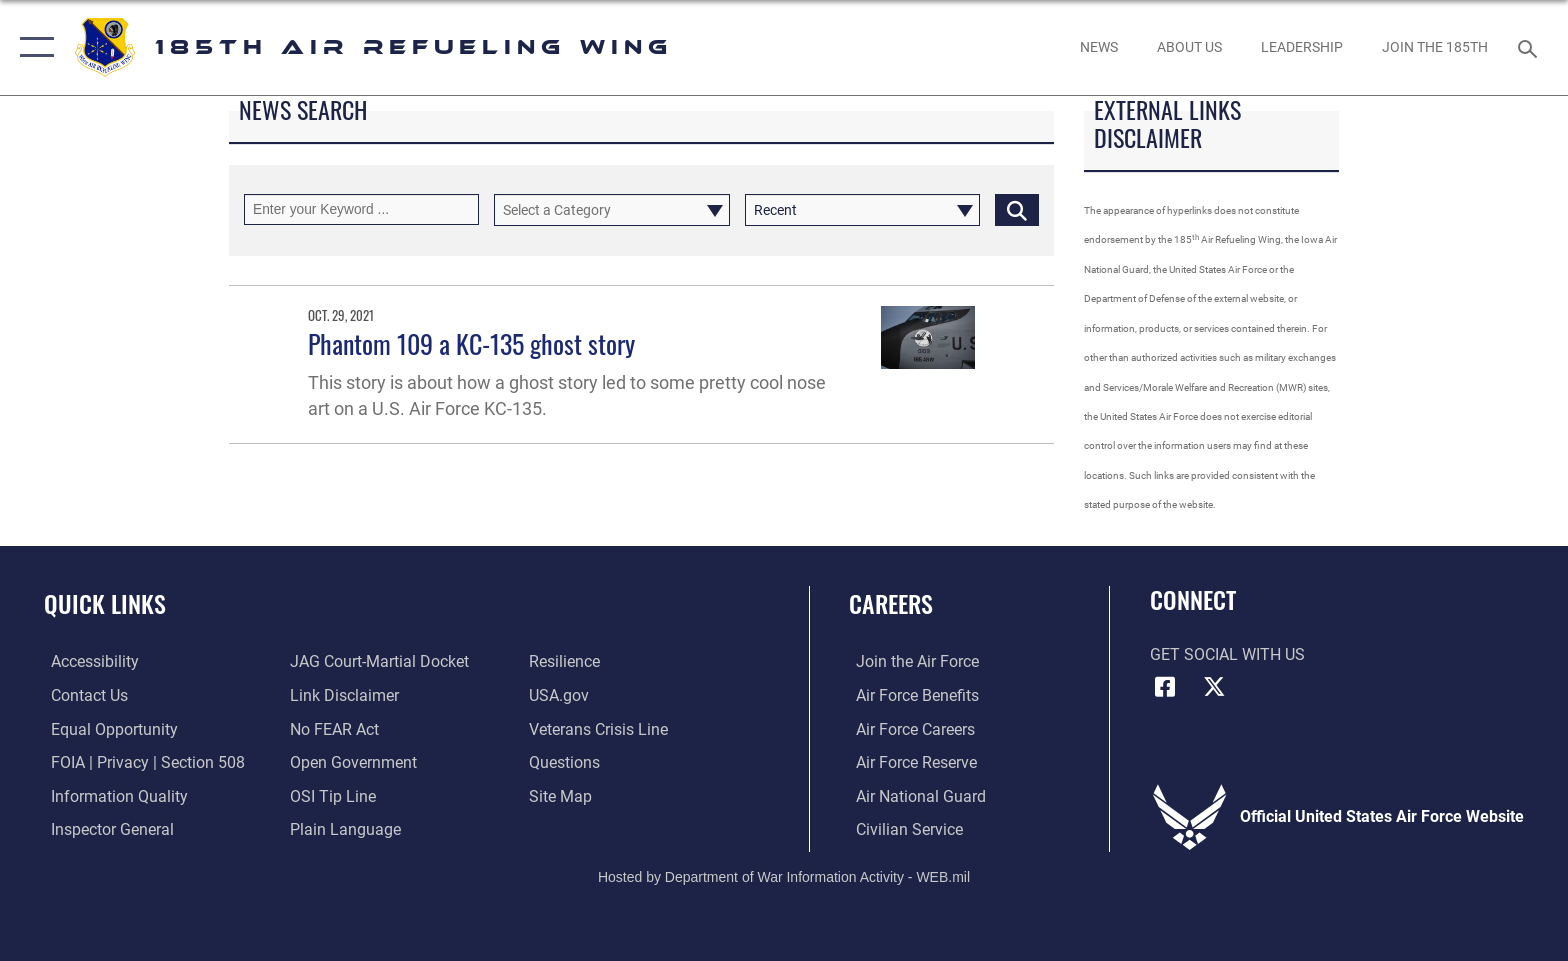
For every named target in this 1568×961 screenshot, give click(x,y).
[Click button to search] (1017, 209)
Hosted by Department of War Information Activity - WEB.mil (784, 876)
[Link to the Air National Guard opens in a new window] (914, 795)
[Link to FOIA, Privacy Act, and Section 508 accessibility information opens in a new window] (141, 762)
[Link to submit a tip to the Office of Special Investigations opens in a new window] (331, 795)
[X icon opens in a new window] (1214, 687)
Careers (891, 603)
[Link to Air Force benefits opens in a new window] (910, 695)
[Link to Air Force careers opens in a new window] (908, 728)
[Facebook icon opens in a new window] (1165, 687)
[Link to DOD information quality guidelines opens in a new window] (112, 795)
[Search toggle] (1530, 47)
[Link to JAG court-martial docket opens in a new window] (377, 661)
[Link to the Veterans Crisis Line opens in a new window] (600, 728)
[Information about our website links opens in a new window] (342, 695)
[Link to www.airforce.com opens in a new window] (910, 661)
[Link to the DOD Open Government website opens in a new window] (351, 762)
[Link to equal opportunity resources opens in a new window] (107, 728)
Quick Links (105, 603)
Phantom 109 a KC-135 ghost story (471, 343)
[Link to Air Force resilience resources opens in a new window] (566, 661)
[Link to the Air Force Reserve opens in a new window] (909, 762)
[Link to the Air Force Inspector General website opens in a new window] (105, 828)
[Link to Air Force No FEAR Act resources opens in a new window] (332, 728)
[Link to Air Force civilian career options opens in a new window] (902, 828)
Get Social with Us (1227, 654)
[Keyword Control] (361, 209)
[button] (32, 47)
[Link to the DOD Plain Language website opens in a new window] (343, 828)
